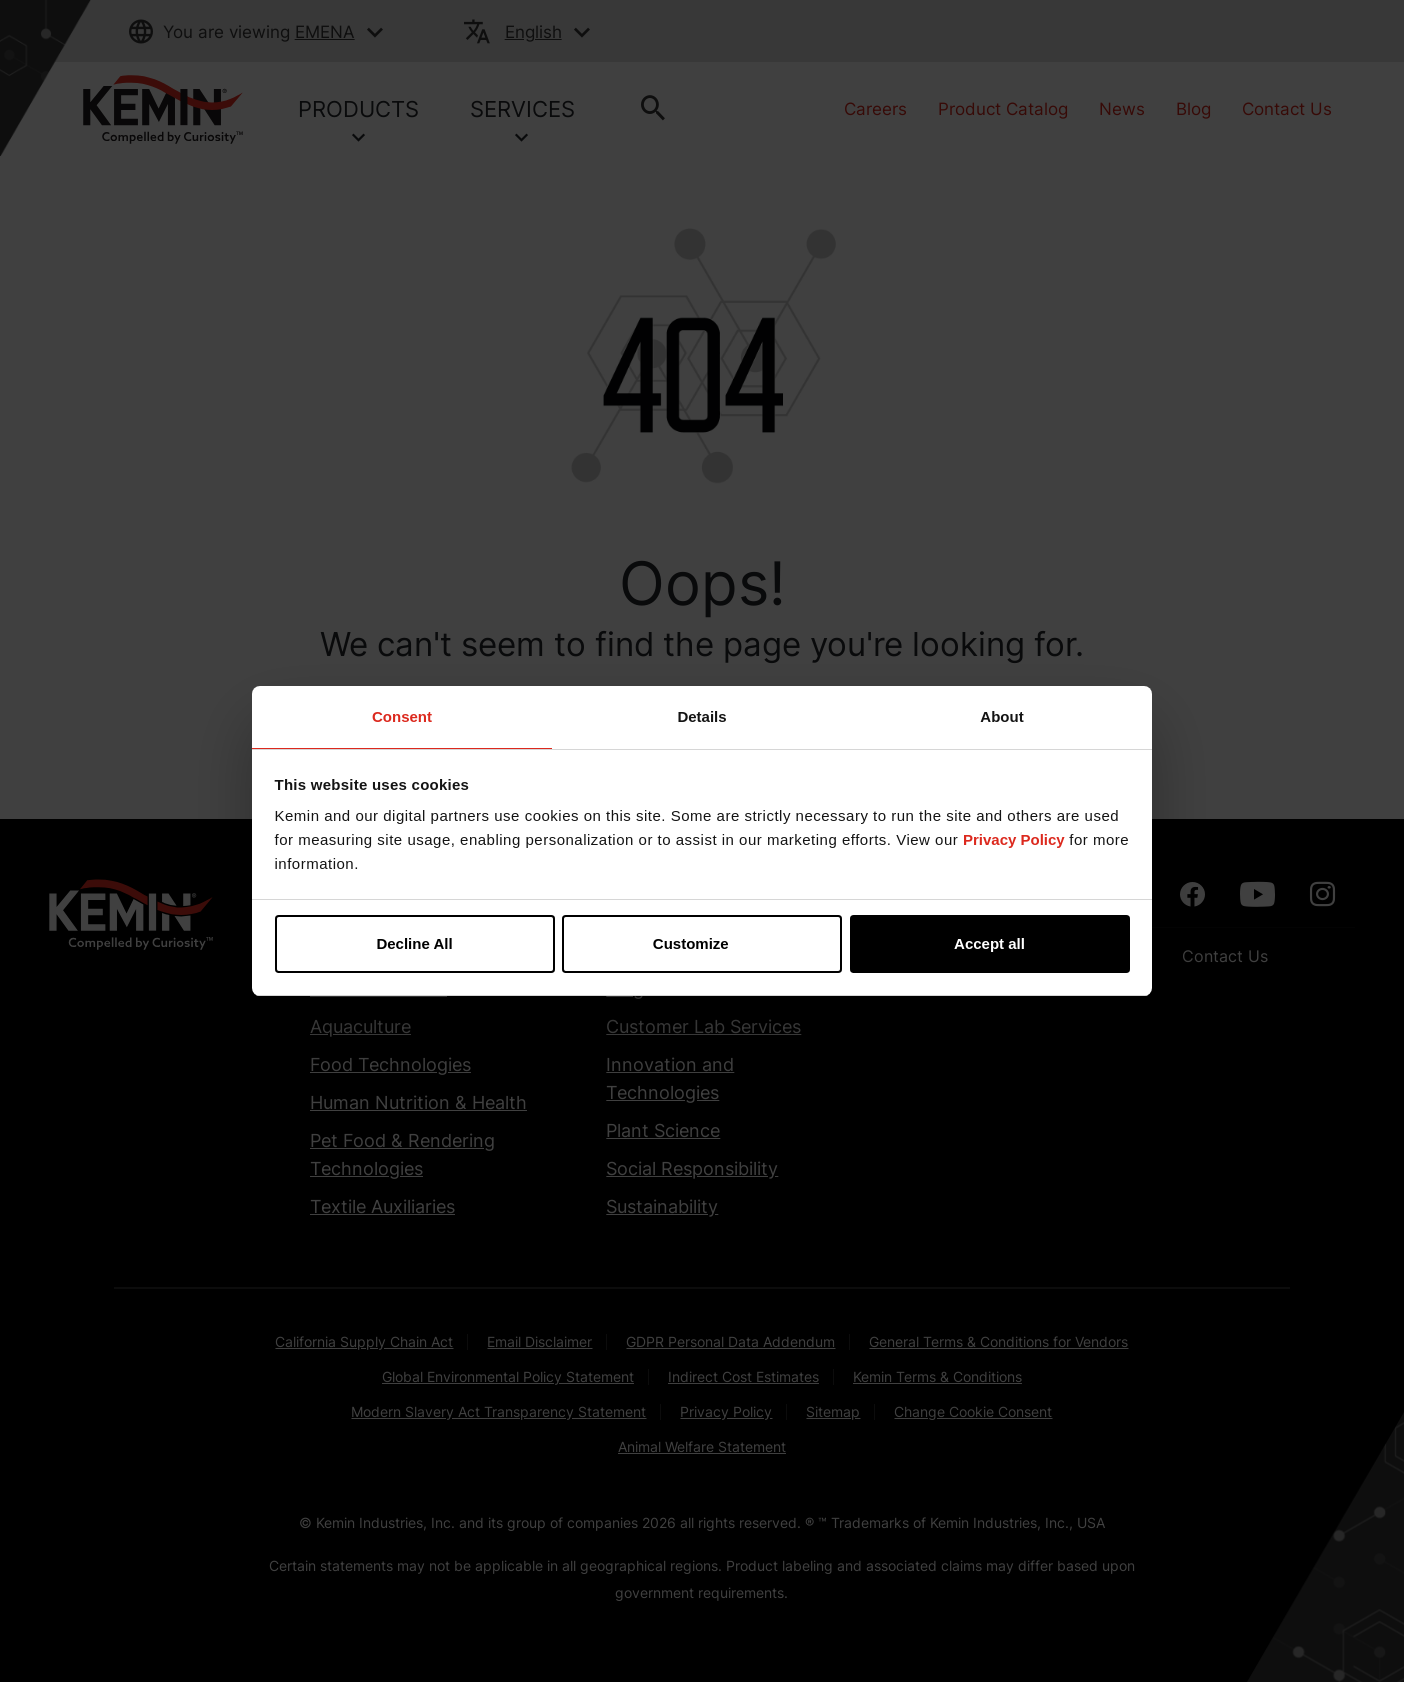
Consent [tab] (402, 716)
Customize (703, 943)
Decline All (414, 943)
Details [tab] (701, 716)
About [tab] (1001, 716)
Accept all (989, 943)
